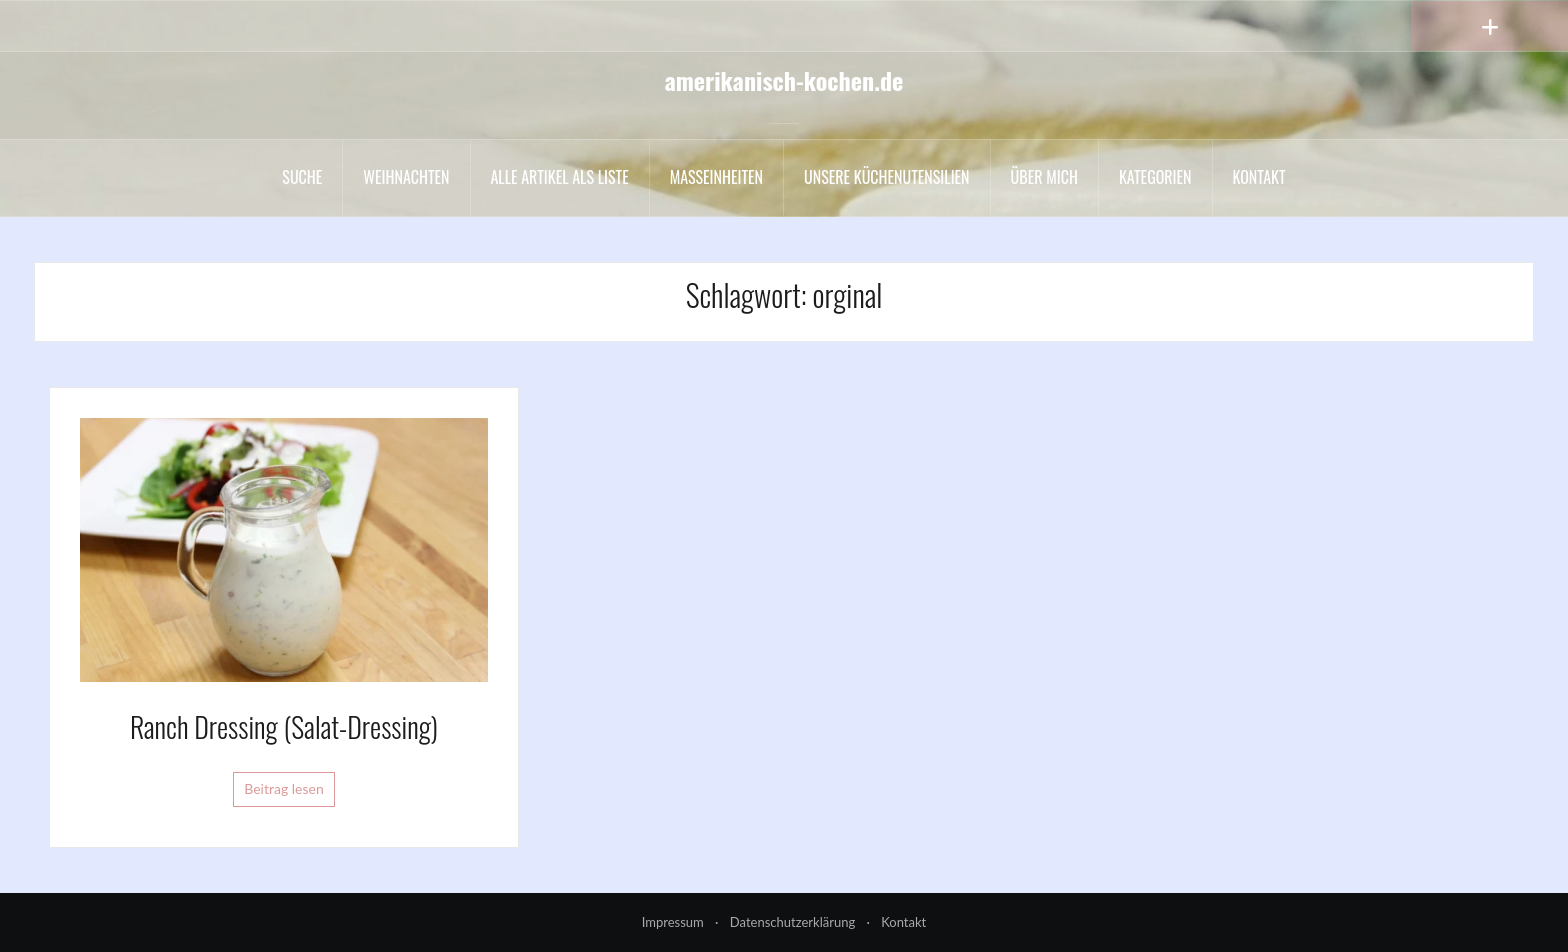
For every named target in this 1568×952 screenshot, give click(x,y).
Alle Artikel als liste (560, 177)
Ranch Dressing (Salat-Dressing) (284, 726)
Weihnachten (406, 177)
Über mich (1044, 177)
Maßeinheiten (716, 177)
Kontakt (1259, 177)
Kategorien (1155, 177)
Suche (302, 177)
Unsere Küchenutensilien (887, 177)
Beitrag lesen (284, 788)
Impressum (673, 922)
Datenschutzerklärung (792, 922)
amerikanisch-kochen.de (784, 80)
